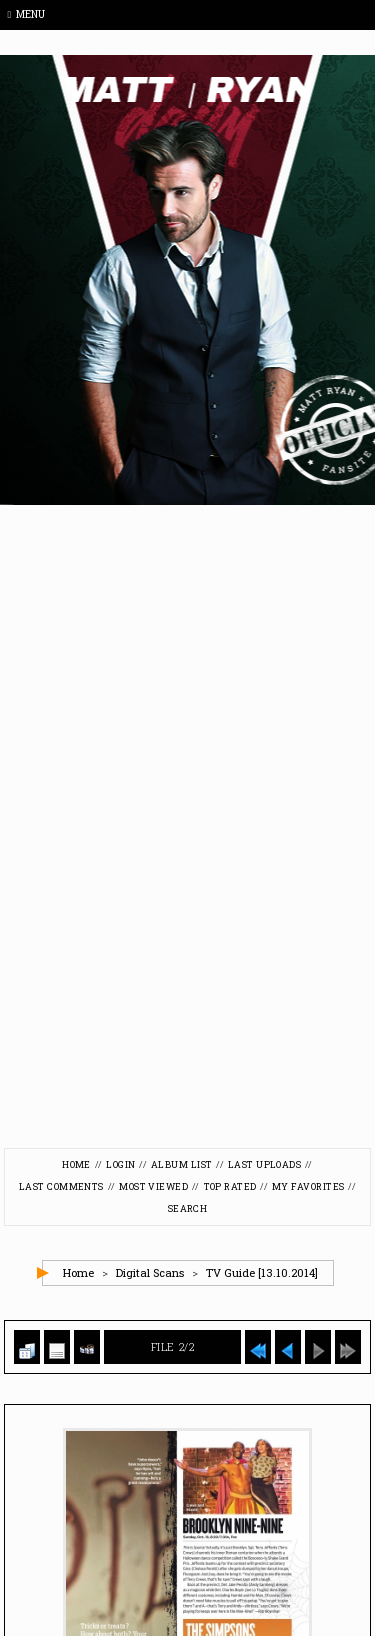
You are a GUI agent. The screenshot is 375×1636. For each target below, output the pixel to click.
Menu (27, 14)
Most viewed (153, 1186)
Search (188, 1208)
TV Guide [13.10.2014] (262, 1272)
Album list (182, 1164)
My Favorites (308, 1186)
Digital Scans (150, 1272)
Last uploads (264, 1164)
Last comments (61, 1186)
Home (76, 1164)
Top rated (230, 1186)
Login (120, 1164)
